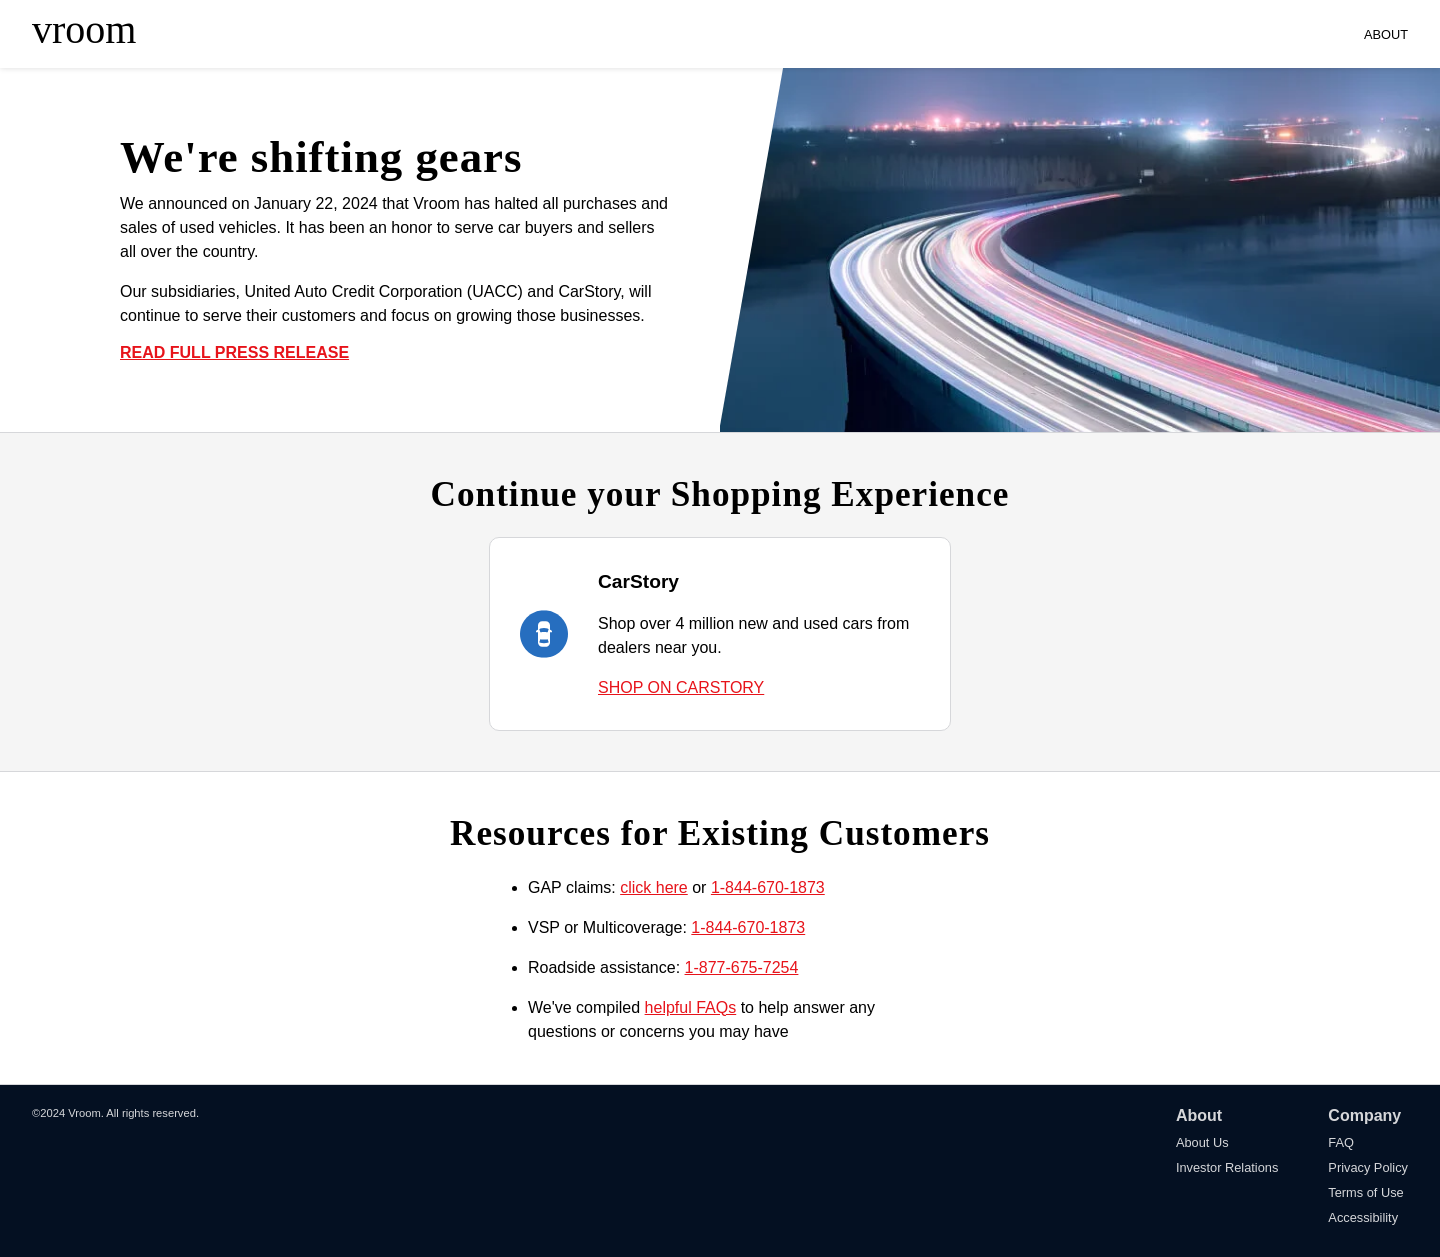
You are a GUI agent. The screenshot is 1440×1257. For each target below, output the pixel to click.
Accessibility (1363, 1217)
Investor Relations (1227, 1167)
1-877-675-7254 (742, 967)
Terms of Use (1365, 1192)
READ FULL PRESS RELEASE (234, 352)
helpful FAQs (691, 1007)
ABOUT (1386, 34)
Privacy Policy (1368, 1167)
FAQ (1341, 1142)
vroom (84, 30)
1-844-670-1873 (768, 887)
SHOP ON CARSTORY (681, 687)
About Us (1202, 1142)
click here (654, 887)
